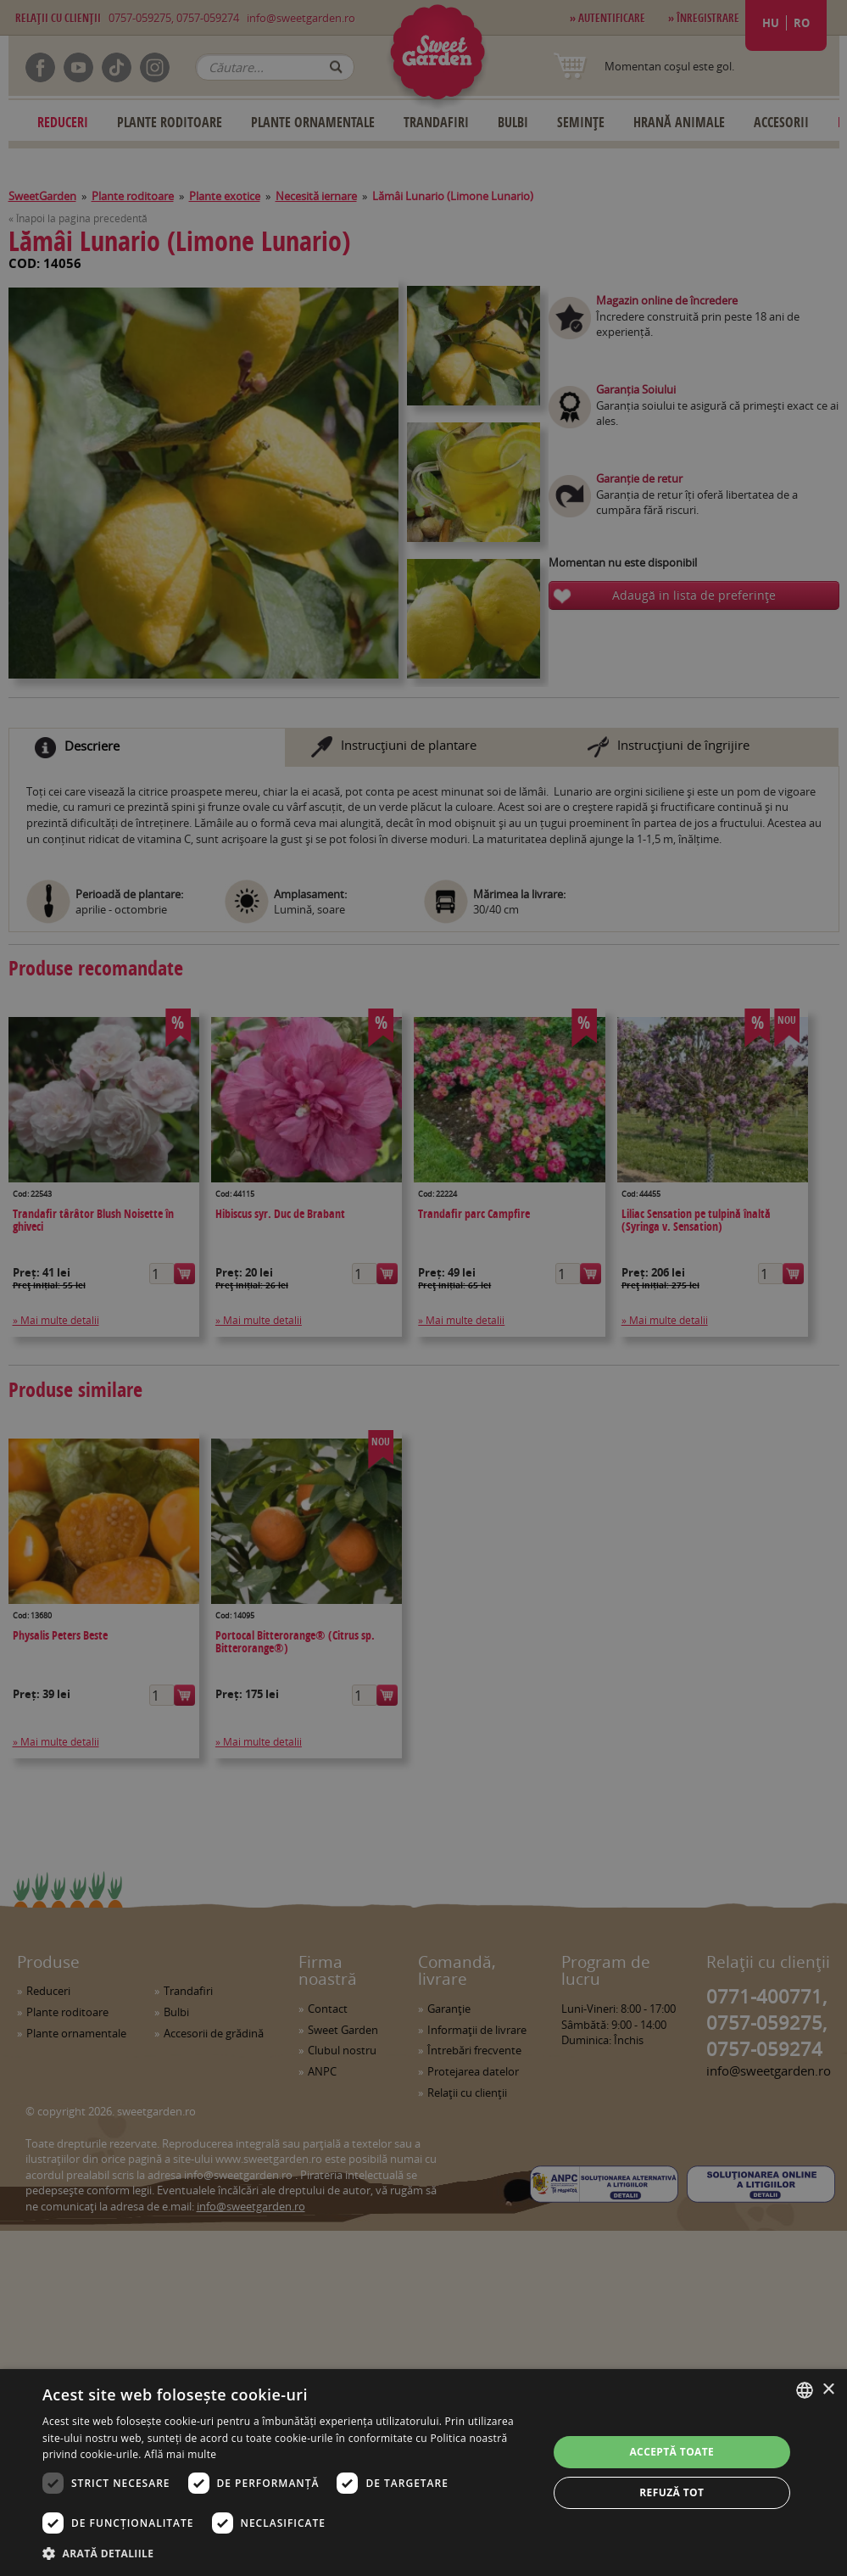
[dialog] (423, 2472)
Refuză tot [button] (671, 2492)
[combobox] (804, 2390)
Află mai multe (180, 2454)
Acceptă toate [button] (671, 2452)
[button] (287, 2553)
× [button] (828, 2389)
